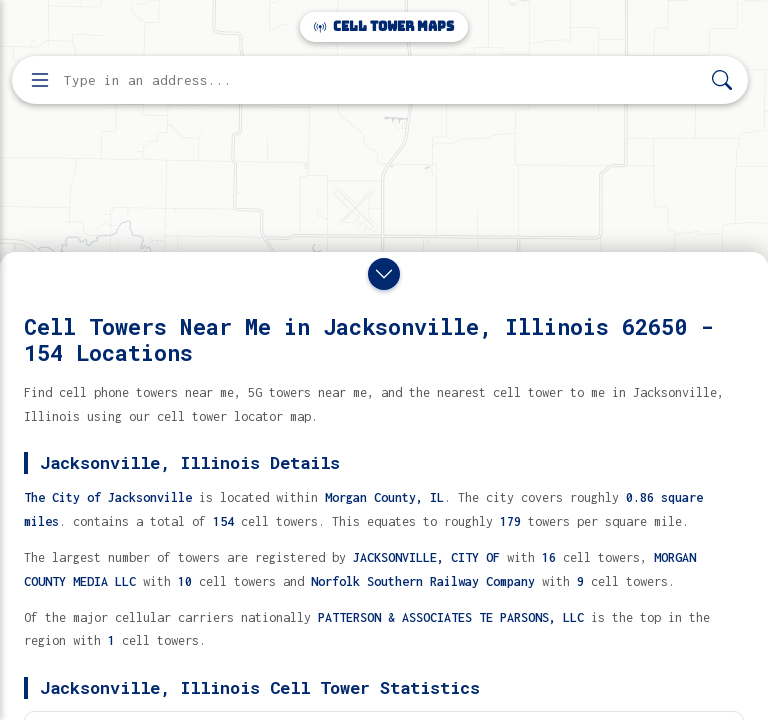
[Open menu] (40, 80)
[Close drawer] (384, 274)
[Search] (722, 80)
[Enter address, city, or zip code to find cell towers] (382, 80)
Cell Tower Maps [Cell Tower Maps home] (384, 26)
